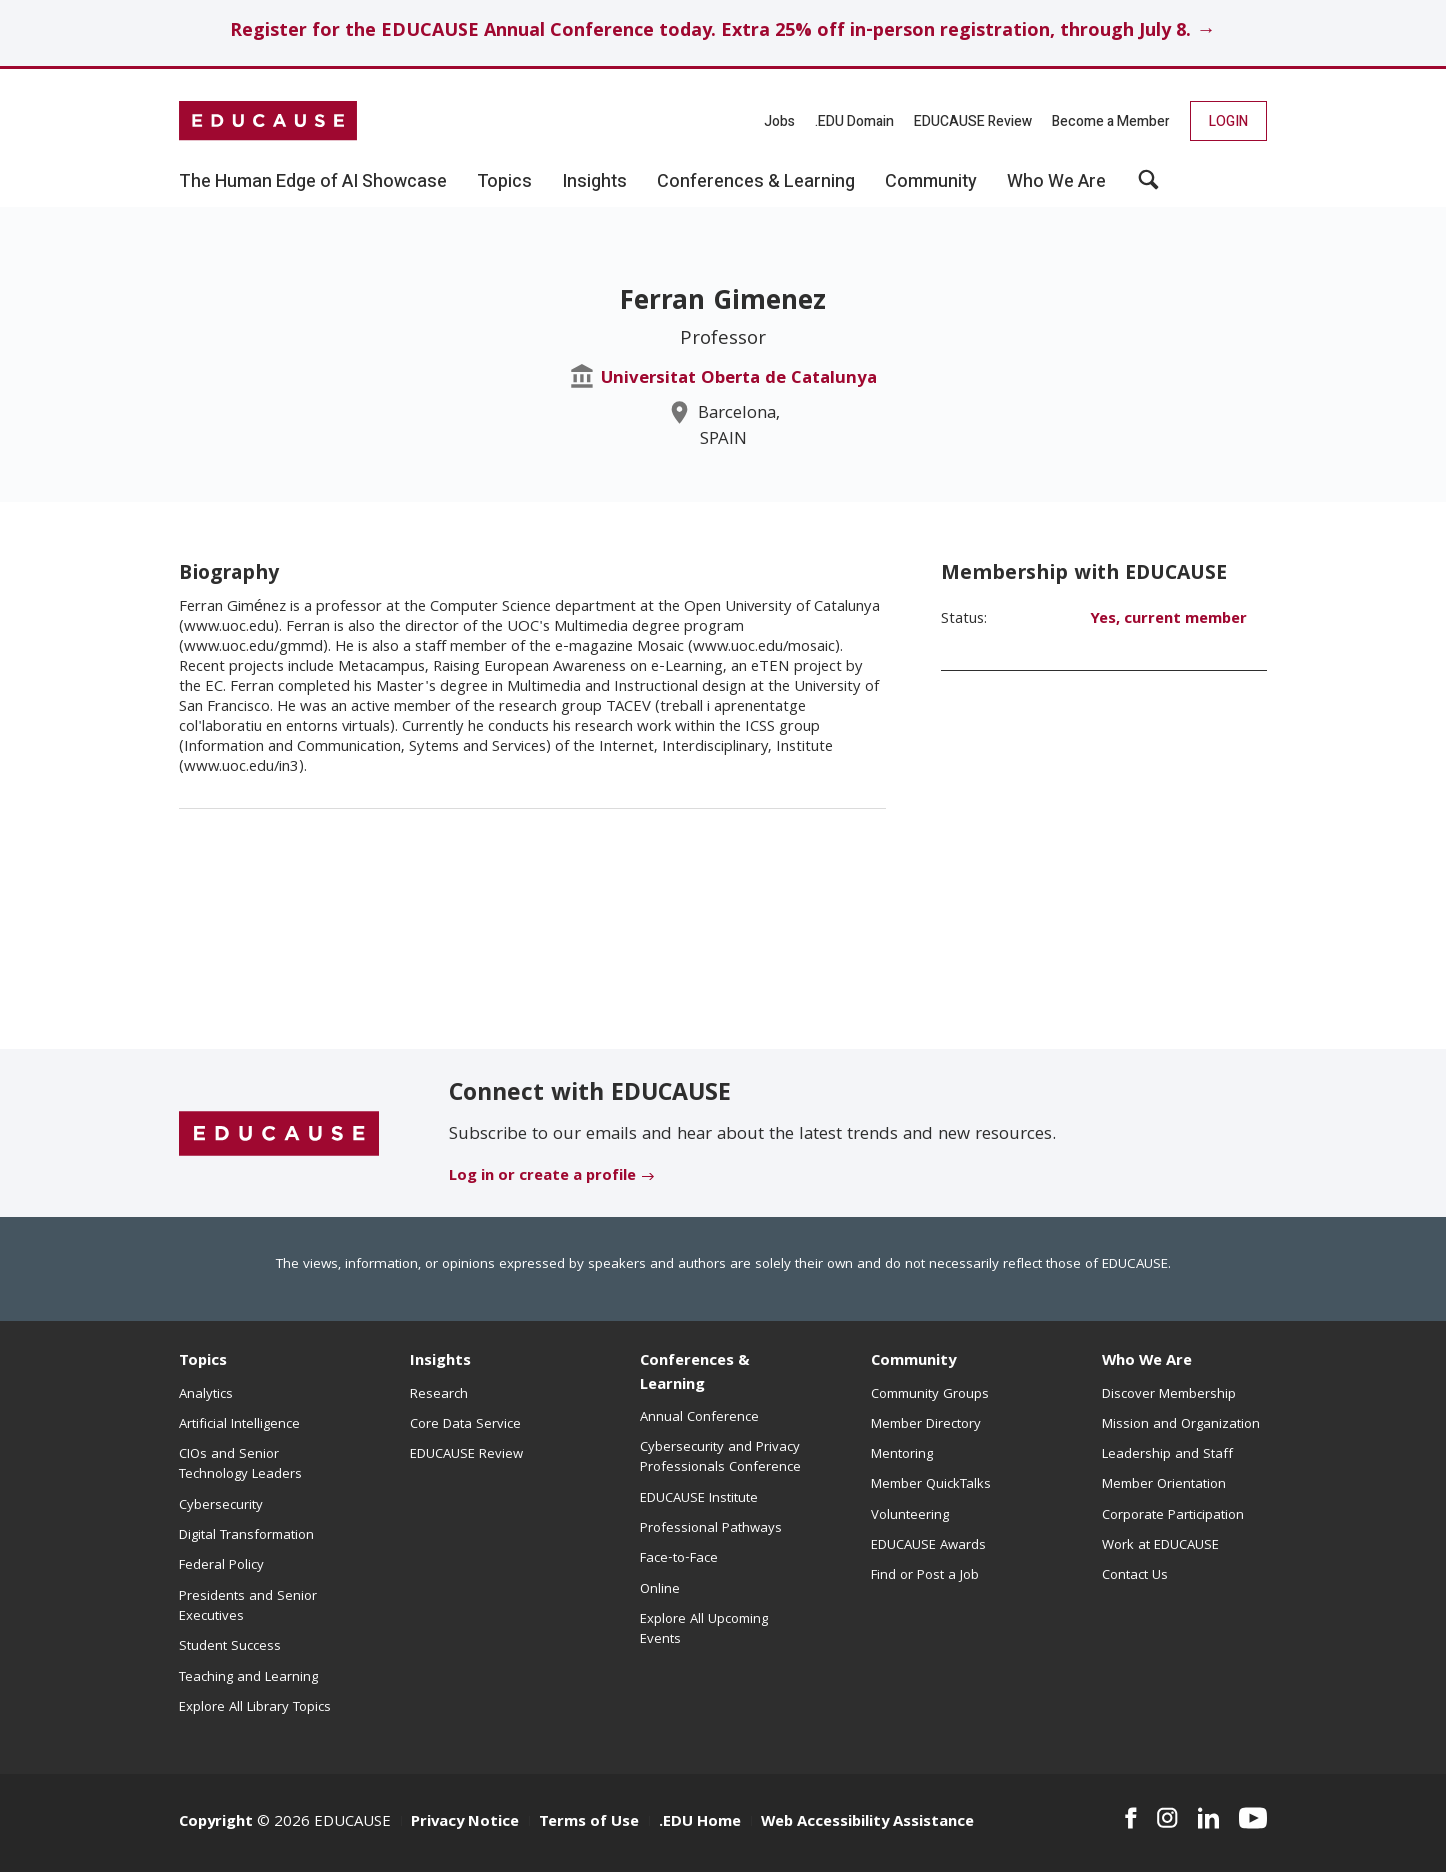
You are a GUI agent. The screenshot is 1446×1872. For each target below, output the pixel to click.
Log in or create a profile (542, 1177)
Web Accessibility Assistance (867, 1823)
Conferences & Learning (695, 1373)
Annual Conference (699, 1418)
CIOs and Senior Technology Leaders (240, 1465)
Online (660, 1590)
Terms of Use (589, 1823)
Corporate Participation (1173, 1516)
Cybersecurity (221, 1506)
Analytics (206, 1395)
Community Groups (930, 1395)
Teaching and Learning (248, 1678)
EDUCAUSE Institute (699, 1499)
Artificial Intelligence (239, 1425)
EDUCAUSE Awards (928, 1546)
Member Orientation (1164, 1485)
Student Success (230, 1647)
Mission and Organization (1181, 1425)
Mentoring (902, 1455)
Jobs (779, 121)
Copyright (216, 1823)
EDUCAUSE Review (973, 121)
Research (439, 1395)
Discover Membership (1169, 1395)
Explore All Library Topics (255, 1708)
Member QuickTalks (931, 1485)
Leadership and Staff (1167, 1455)
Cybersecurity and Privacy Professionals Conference (720, 1458)
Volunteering (910, 1516)
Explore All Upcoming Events (704, 1630)
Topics (203, 1362)
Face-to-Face (679, 1559)
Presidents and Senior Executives (248, 1607)
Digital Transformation (246, 1536)
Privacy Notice (465, 1823)
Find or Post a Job (925, 1576)
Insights (440, 1362)
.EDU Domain (854, 121)
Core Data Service (465, 1425)
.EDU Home (700, 1823)
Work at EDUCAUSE (1160, 1546)
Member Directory (926, 1425)
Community (913, 1362)
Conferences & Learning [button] (756, 182)
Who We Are (1147, 1362)
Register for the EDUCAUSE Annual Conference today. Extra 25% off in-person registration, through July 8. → (722, 32)
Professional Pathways (711, 1529)
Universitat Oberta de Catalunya (739, 379)
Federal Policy (221, 1566)
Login (1228, 121)
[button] (1148, 187)
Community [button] (931, 182)
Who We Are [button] (1056, 182)
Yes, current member (1168, 620)
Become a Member (1111, 121)
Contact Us (1135, 1576)
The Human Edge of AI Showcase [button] (313, 182)
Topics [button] (504, 182)
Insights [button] (594, 182)
